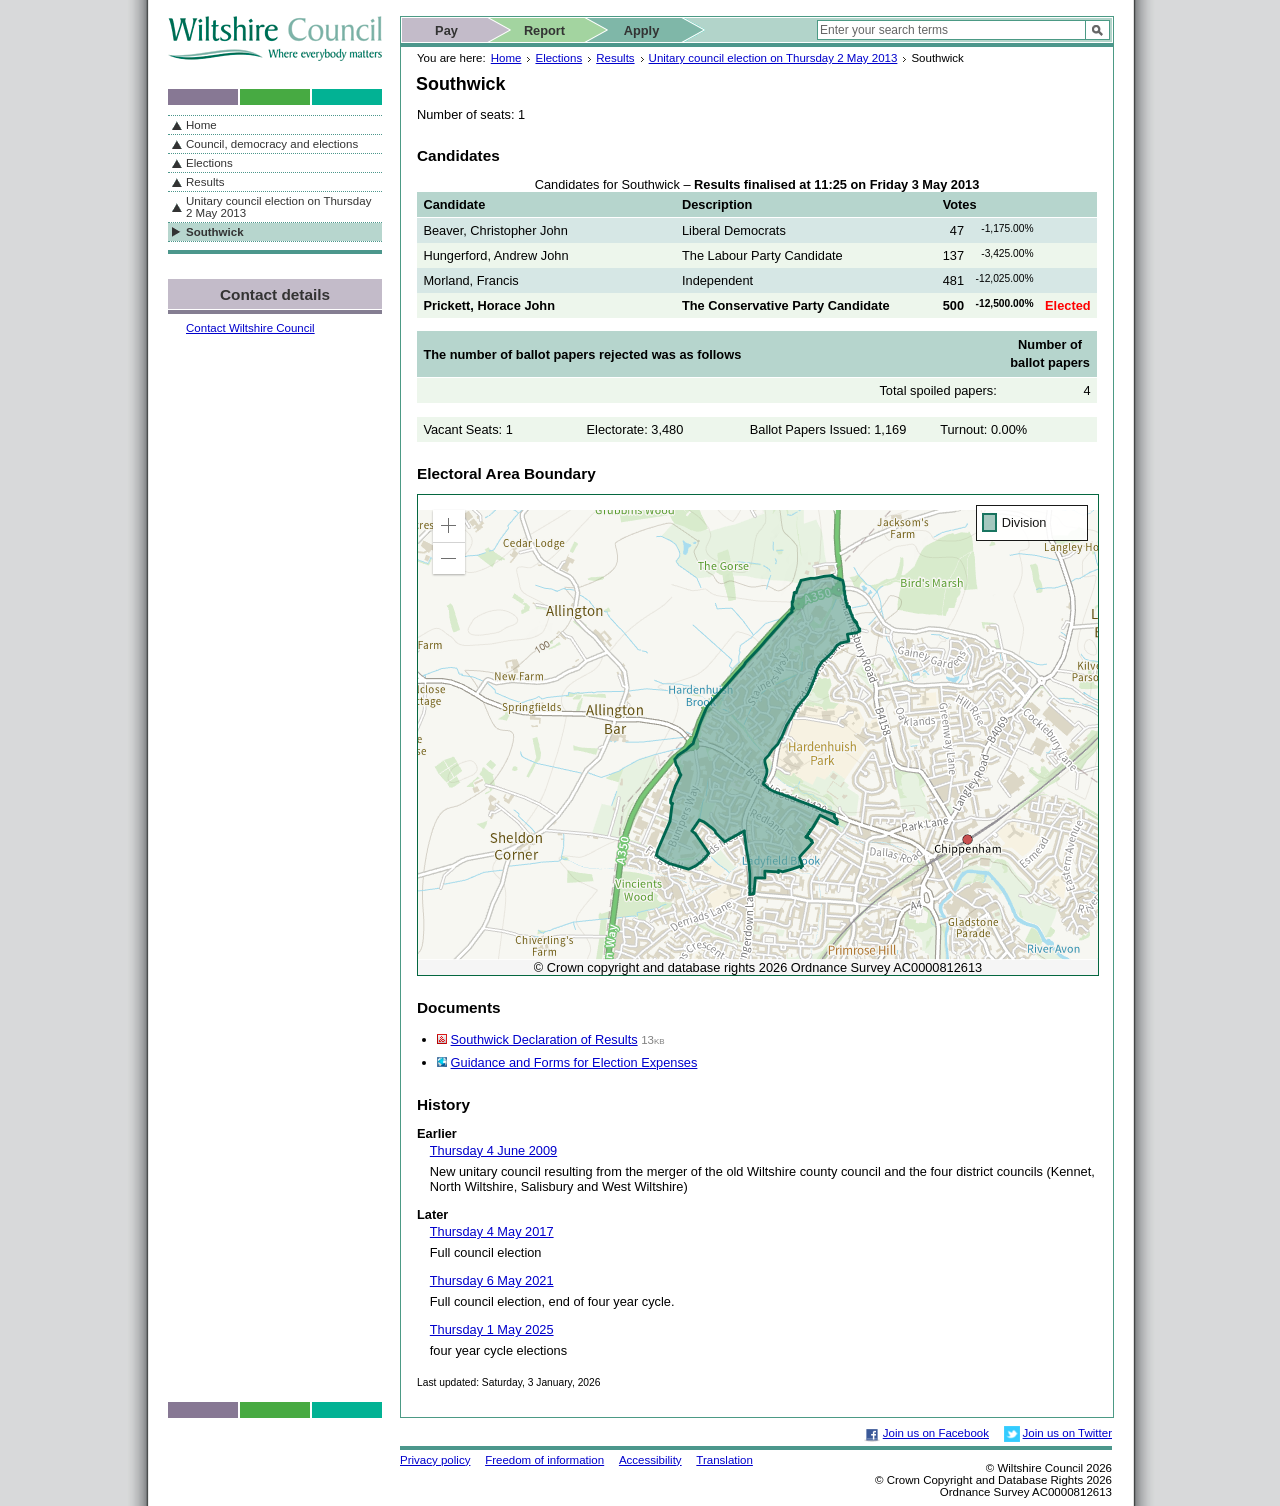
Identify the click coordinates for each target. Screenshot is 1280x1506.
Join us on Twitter (1067, 1433)
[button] (449, 526)
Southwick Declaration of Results (544, 1039)
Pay (446, 30)
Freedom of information (544, 1460)
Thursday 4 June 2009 (493, 1150)
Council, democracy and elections (272, 144)
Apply (642, 30)
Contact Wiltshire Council (250, 328)
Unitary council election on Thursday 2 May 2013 (773, 58)
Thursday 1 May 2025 (492, 1329)
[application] (758, 735)
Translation (724, 1460)
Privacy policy (435, 1460)
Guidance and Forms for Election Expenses (574, 1062)
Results (615, 58)
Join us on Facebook (936, 1433)
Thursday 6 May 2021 (492, 1280)
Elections (558, 58)
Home (506, 58)
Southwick (215, 232)
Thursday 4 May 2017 (492, 1231)
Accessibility (650, 1460)
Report (544, 30)
